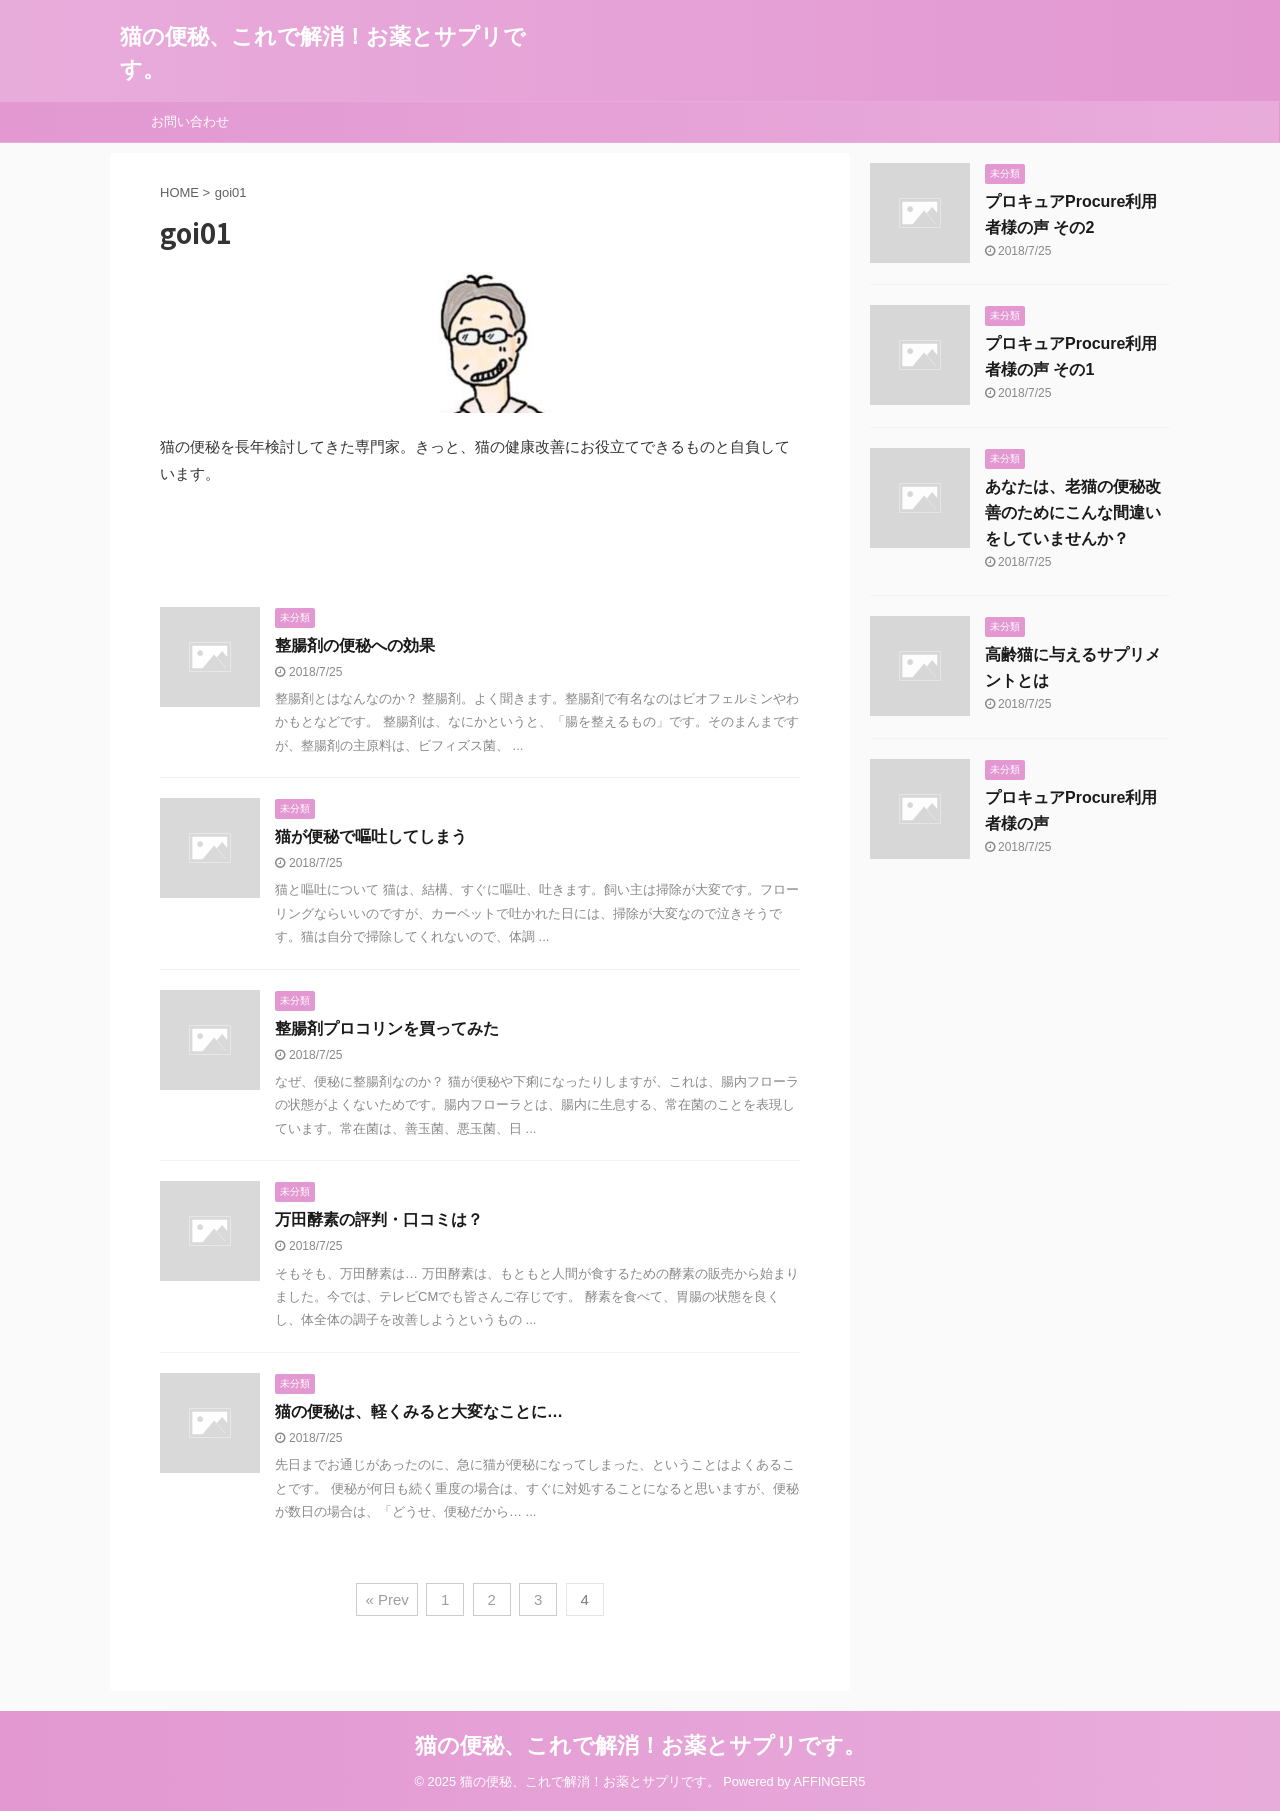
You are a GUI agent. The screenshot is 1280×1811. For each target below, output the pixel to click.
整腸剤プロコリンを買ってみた (387, 1028)
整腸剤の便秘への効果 (355, 645)
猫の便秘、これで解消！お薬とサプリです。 (640, 1745)
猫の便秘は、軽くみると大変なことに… (419, 1411)
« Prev (386, 1599)
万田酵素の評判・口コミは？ (379, 1219)
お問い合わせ (190, 121)
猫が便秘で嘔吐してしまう (371, 836)
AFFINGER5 (830, 1781)
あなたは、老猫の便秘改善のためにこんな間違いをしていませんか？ (1073, 512)
